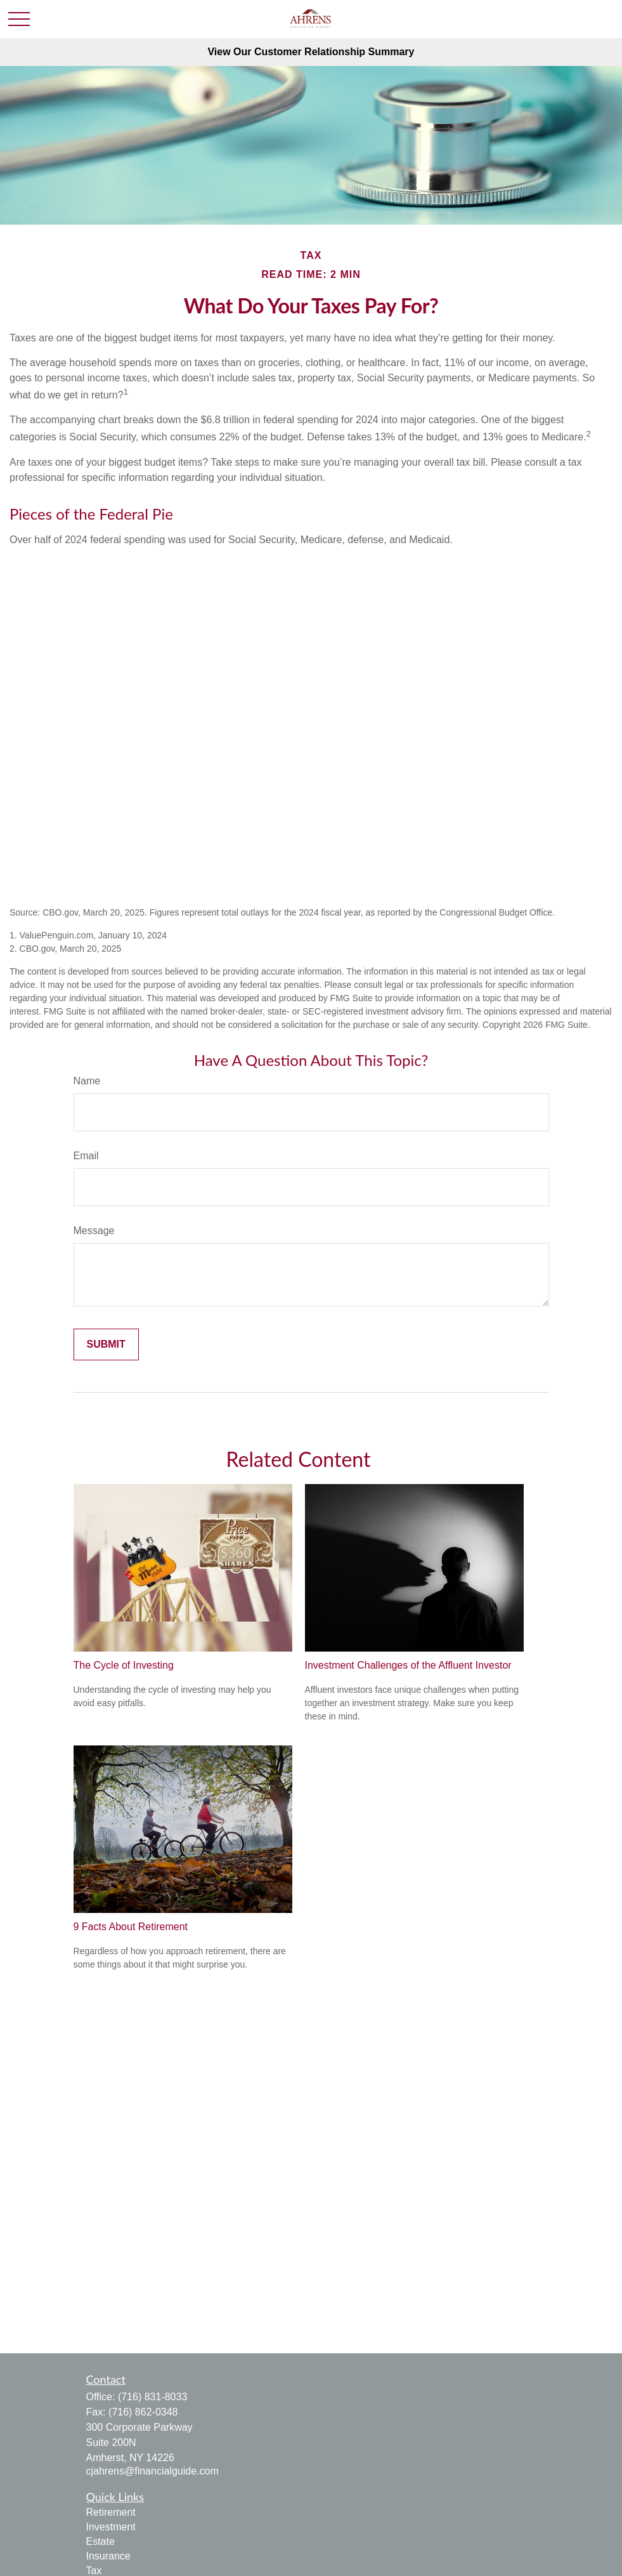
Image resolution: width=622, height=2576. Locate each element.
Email (86, 1155)
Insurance (108, 2556)
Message (94, 1230)
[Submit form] (106, 1344)
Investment (111, 2526)
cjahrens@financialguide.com (152, 2471)
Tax (94, 2570)
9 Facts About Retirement (131, 1926)
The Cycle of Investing (124, 1665)
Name (87, 1080)
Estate (100, 2541)
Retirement (111, 2512)
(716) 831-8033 (152, 2396)
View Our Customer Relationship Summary (310, 51)
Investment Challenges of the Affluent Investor (408, 1665)
